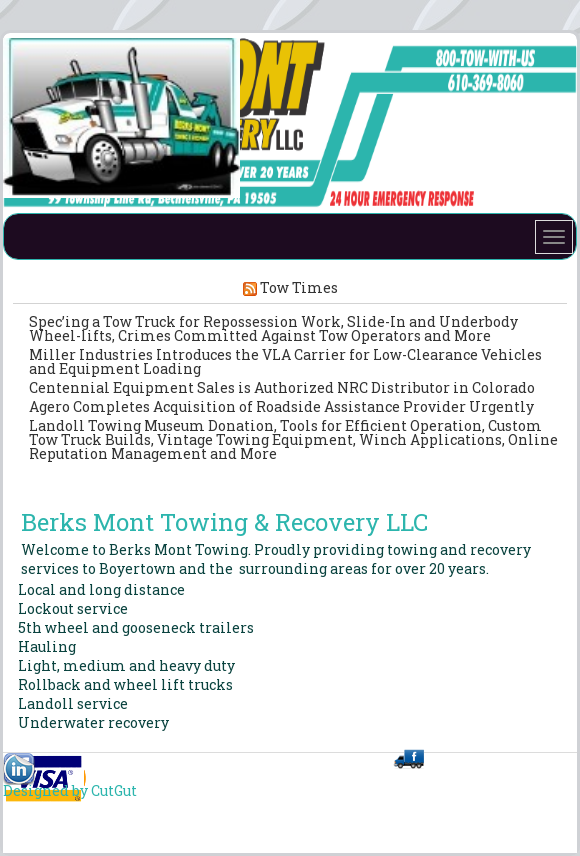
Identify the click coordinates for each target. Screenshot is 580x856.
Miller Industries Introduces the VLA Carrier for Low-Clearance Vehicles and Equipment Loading (285, 361)
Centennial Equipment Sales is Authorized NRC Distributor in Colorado (282, 387)
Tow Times (299, 287)
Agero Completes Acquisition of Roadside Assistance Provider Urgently (281, 406)
